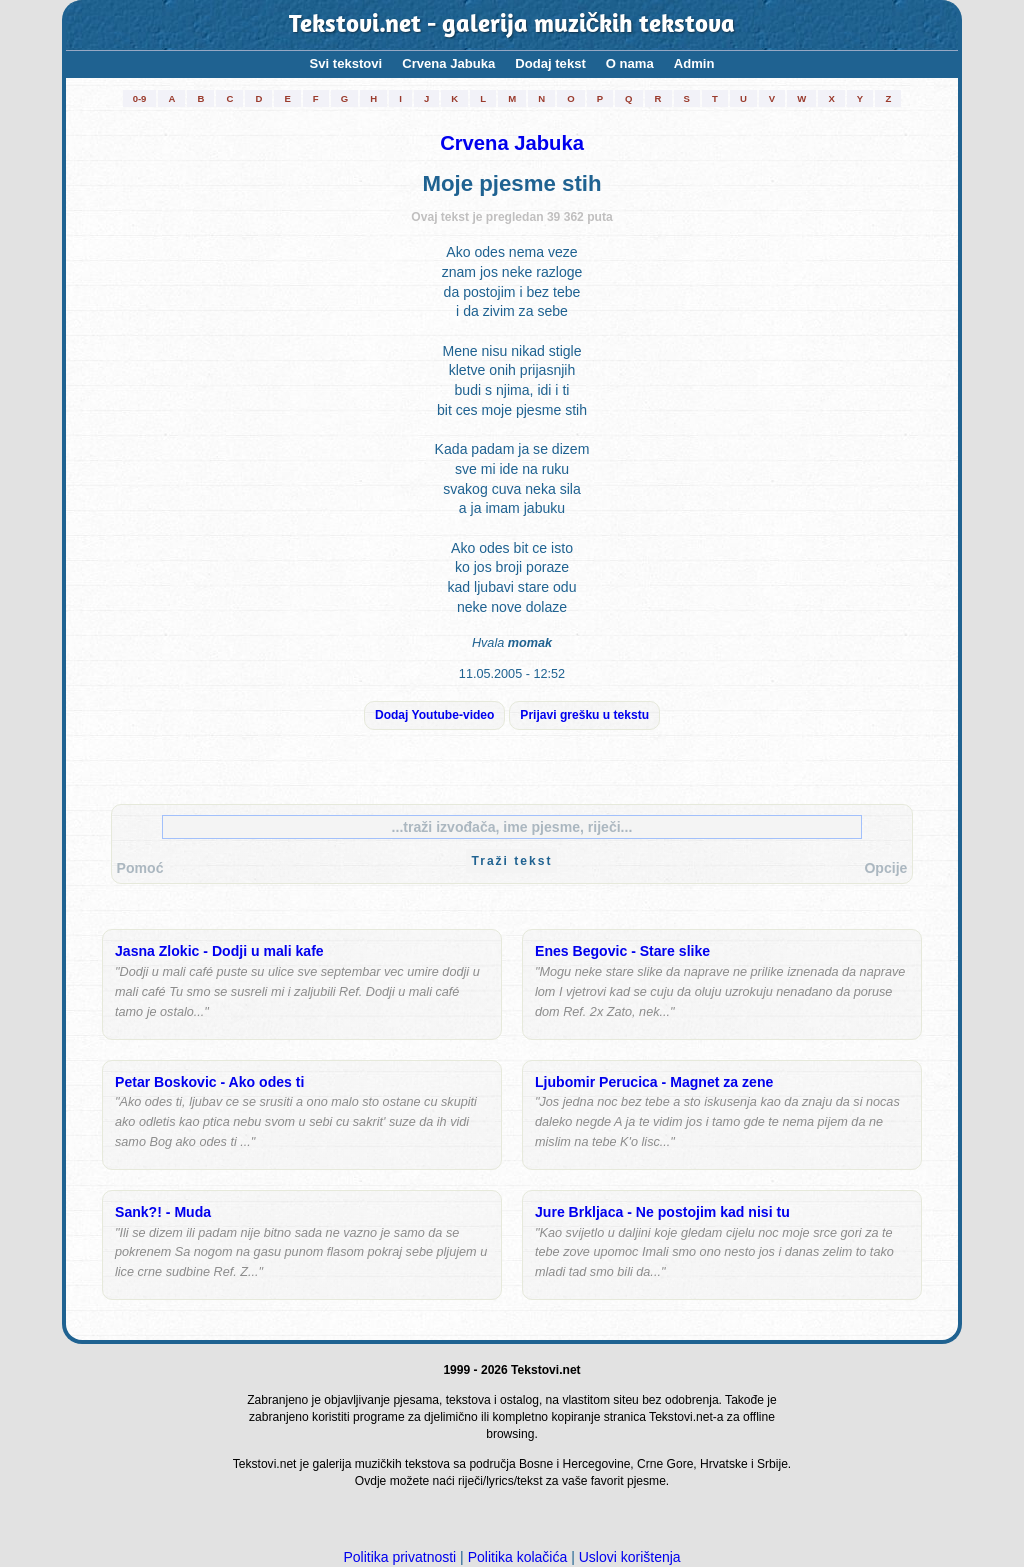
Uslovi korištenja (630, 1557)
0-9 (140, 98)
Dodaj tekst (550, 63)
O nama (630, 63)
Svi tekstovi (346, 63)
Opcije (885, 868)
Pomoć (140, 868)
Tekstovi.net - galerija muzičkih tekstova (512, 25)
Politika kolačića (518, 1557)
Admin (694, 63)
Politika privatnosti (399, 1557)
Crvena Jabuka (448, 63)
